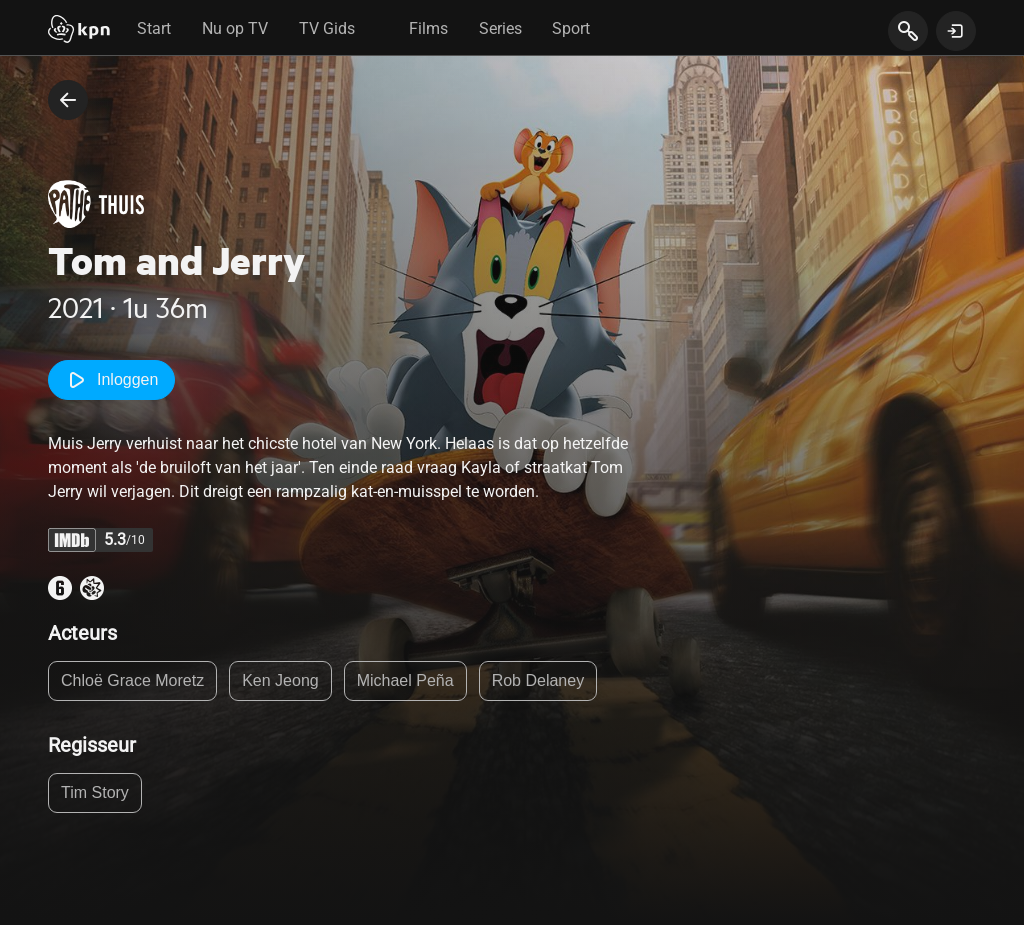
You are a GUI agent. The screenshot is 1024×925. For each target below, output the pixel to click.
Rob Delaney (538, 680)
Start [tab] (154, 28)
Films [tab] (428, 28)
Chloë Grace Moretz (132, 680)
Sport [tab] (571, 28)
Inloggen (111, 380)
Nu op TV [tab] (235, 28)
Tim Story (95, 792)
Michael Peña (405, 680)
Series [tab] (500, 28)
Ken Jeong (280, 680)
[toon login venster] (956, 31)
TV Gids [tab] (327, 28)
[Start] (79, 31)
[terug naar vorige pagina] (68, 100)
